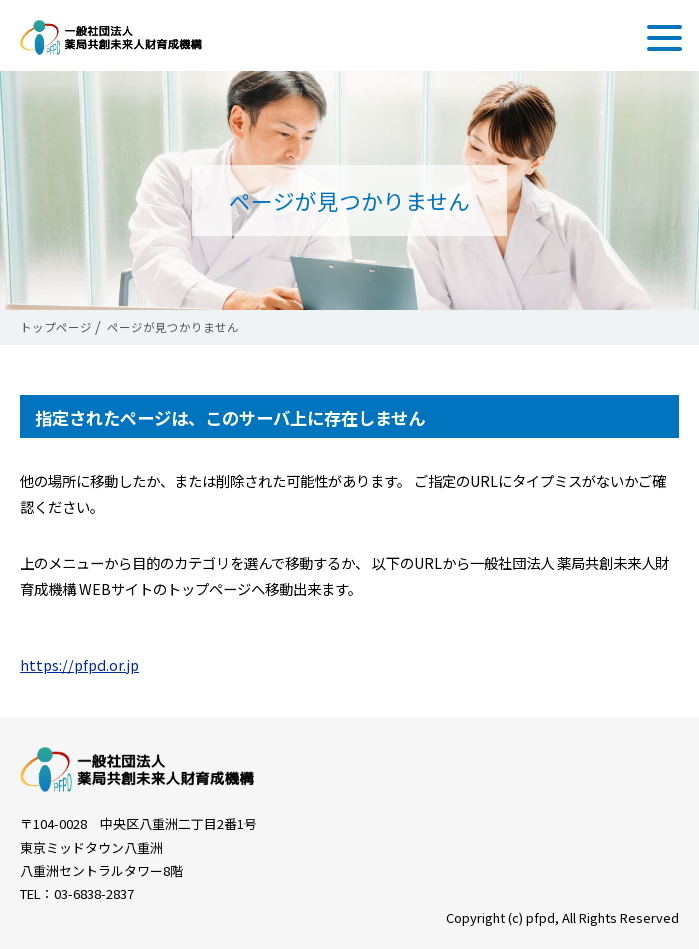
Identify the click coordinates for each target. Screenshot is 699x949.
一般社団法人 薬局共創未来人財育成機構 (111, 37)
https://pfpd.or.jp (79, 664)
